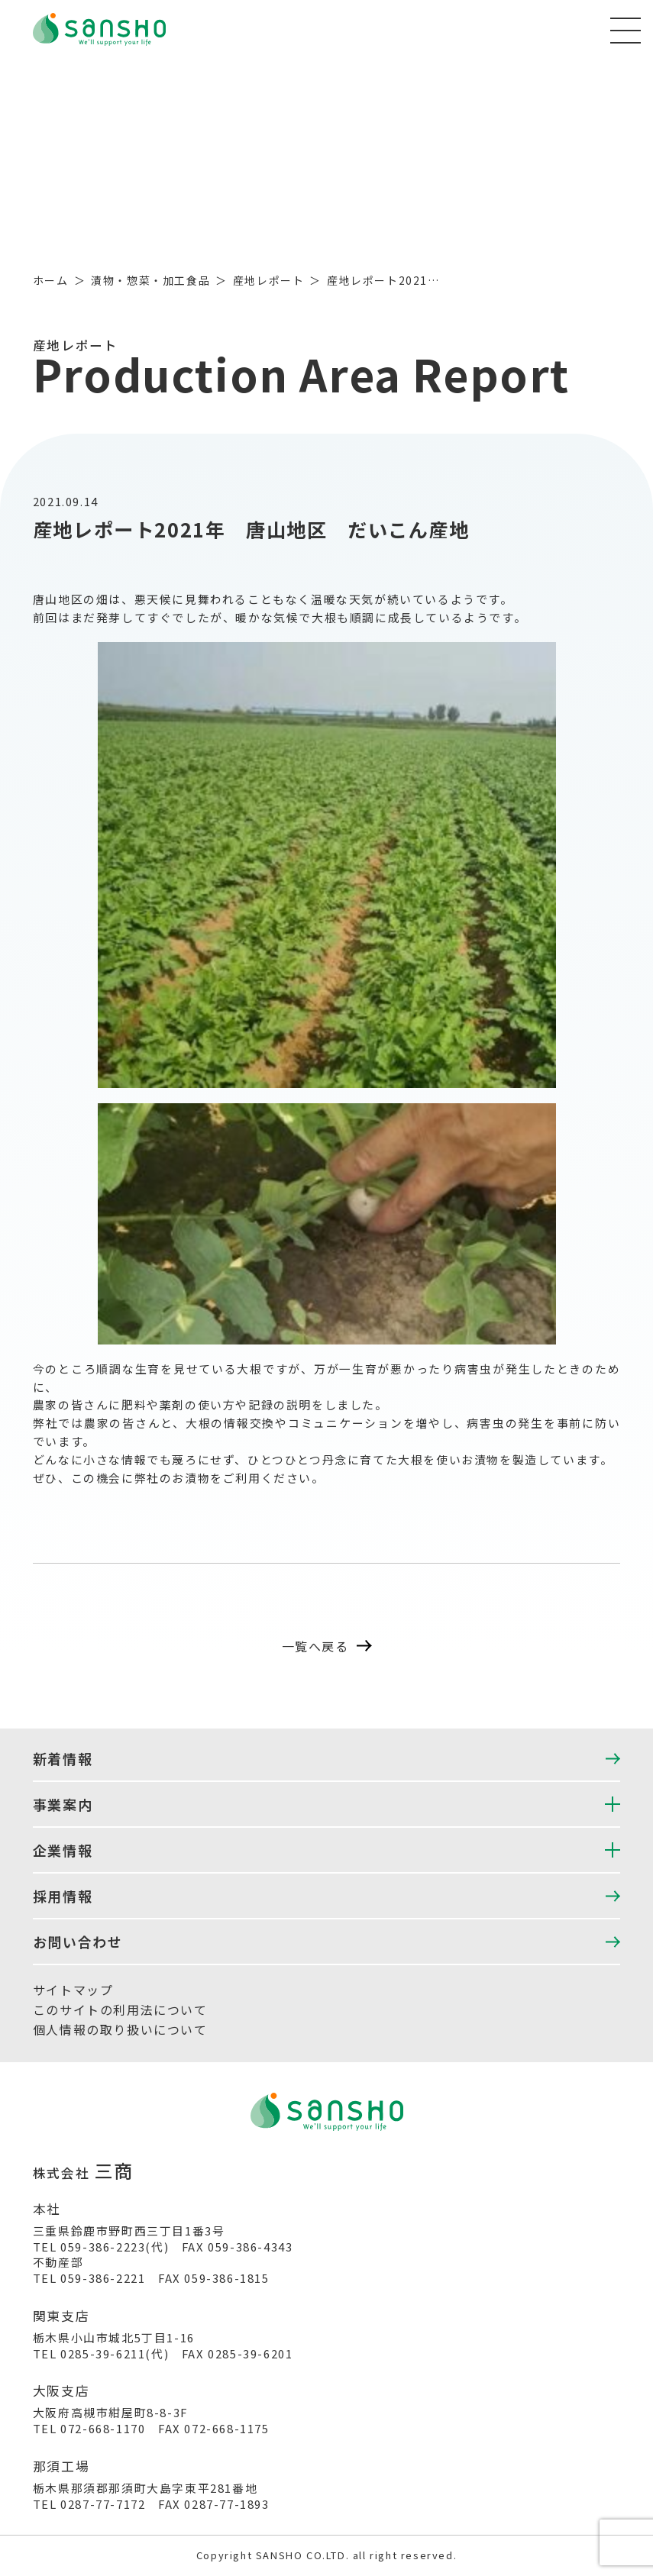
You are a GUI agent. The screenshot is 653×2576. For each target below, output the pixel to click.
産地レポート (269, 280)
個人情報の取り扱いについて (120, 2029)
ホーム (51, 280)
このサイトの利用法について (120, 2009)
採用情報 (62, 1896)
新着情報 (62, 1758)
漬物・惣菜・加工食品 (150, 280)
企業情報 (62, 1850)
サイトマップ (73, 1989)
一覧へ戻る (327, 1646)
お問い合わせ (78, 1941)
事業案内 (62, 1804)
